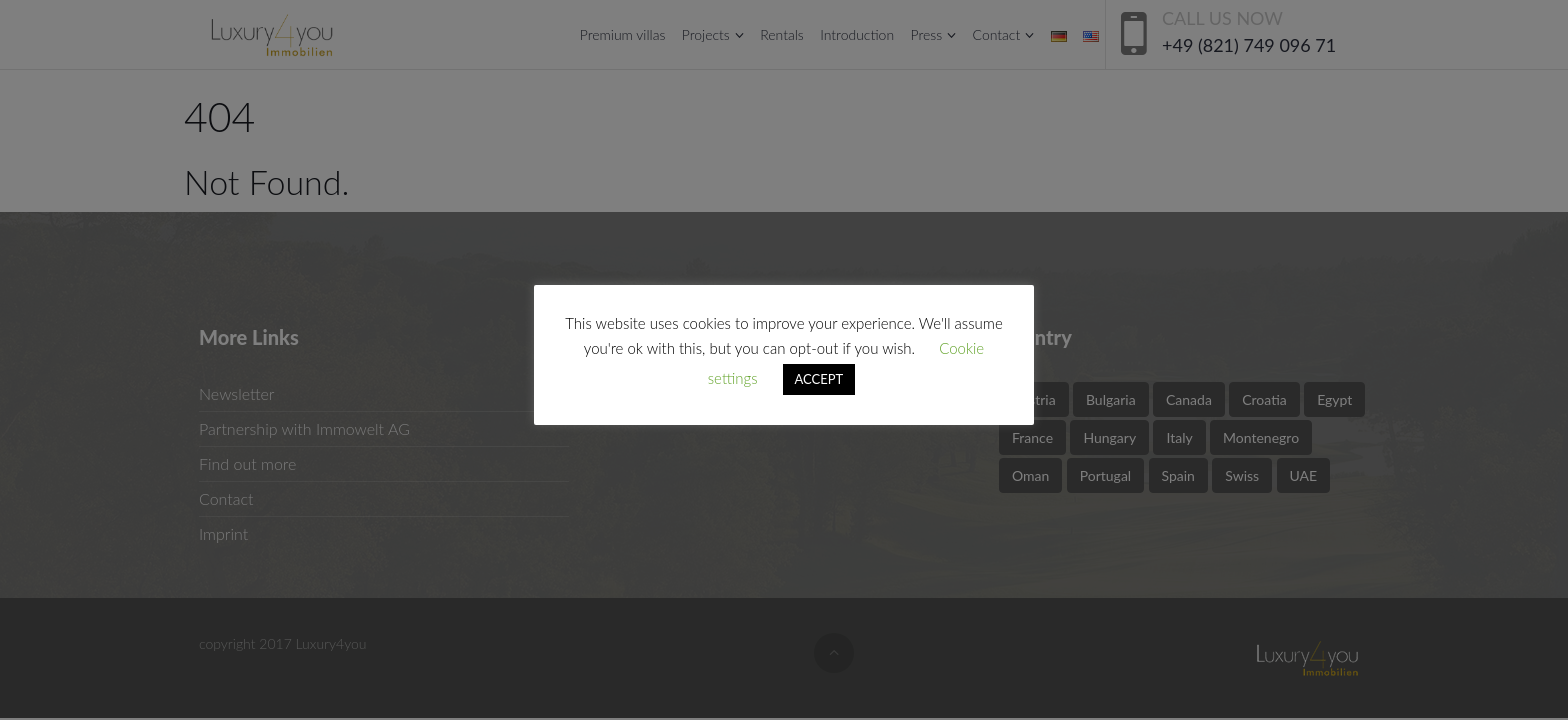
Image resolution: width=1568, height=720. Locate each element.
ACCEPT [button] (819, 379)
